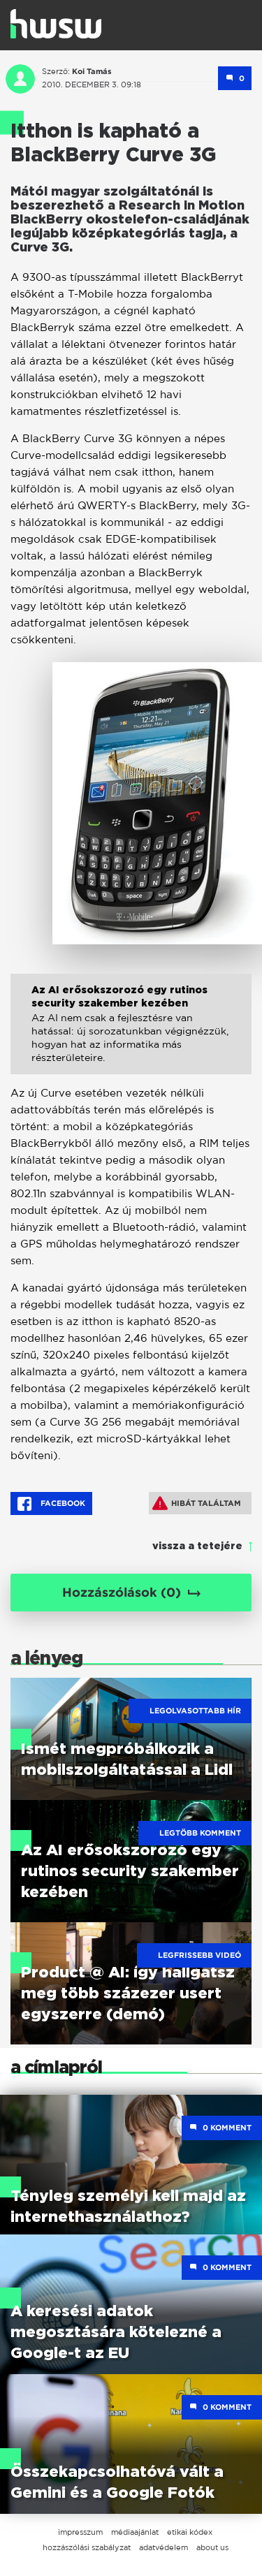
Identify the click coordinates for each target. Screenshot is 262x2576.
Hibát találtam (196, 1503)
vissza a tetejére (197, 1546)
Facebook (51, 1504)
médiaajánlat (135, 2532)
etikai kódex (189, 2532)
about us (212, 2547)
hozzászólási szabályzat (87, 2547)
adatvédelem (163, 2547)
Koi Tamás (92, 71)
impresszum (80, 2532)
